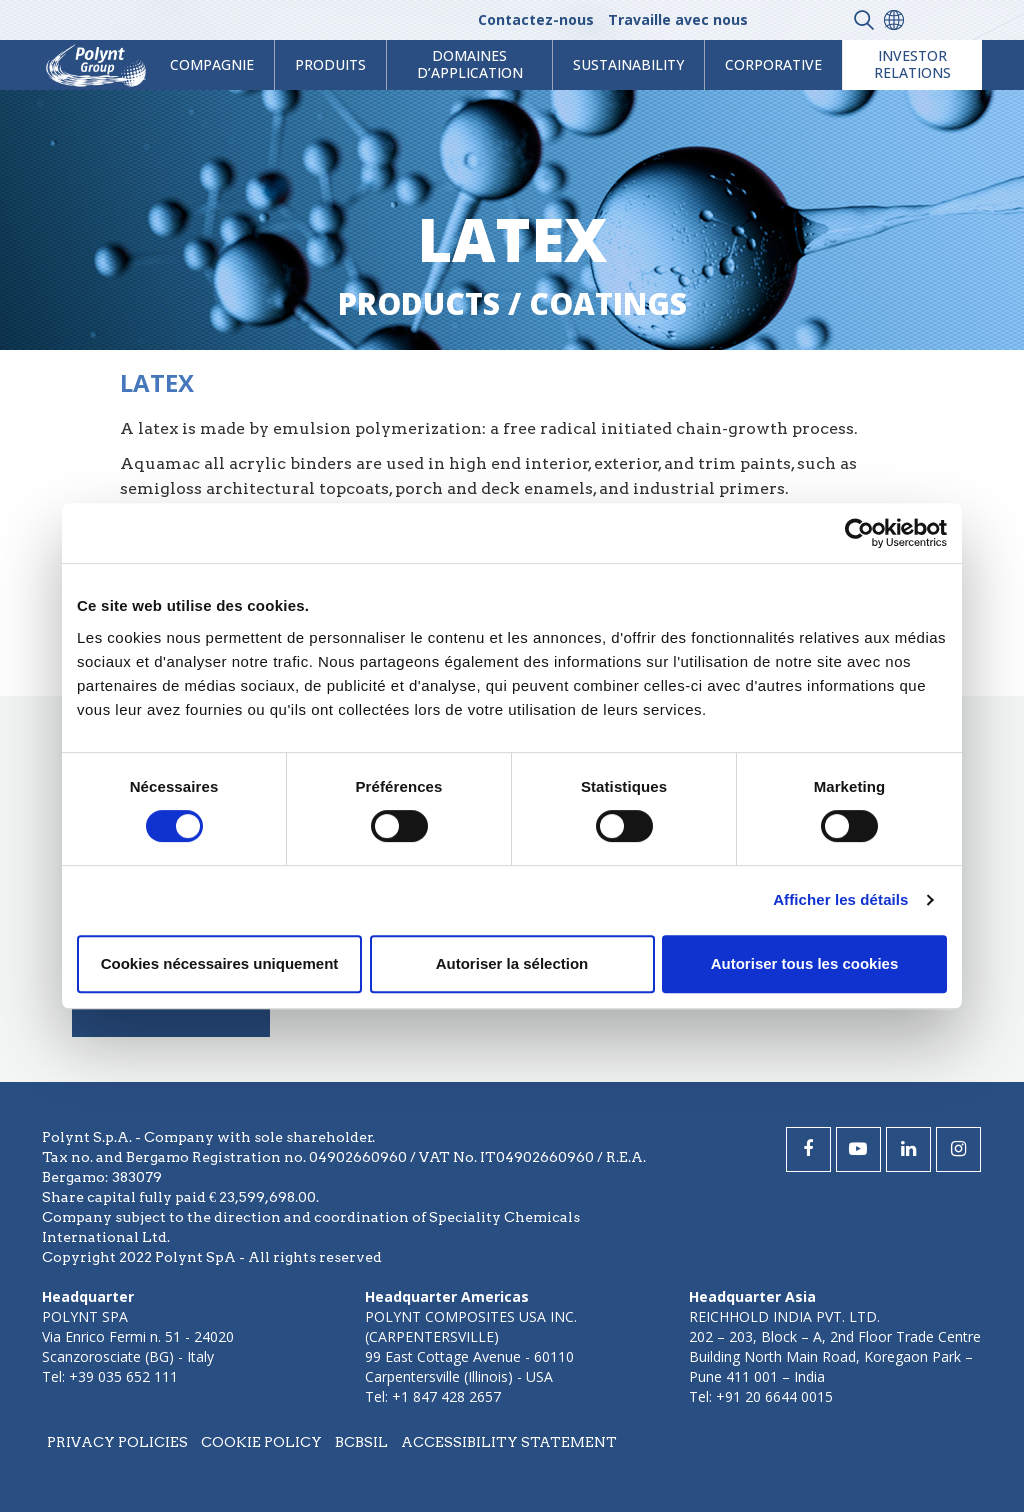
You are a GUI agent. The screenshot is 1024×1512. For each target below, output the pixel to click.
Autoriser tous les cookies (805, 963)
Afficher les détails (840, 899)
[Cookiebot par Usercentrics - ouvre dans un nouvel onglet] (859, 533)
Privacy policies (117, 1442)
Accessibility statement (509, 1442)
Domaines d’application (470, 64)
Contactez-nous (536, 19)
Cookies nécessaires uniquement (220, 963)
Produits (330, 64)
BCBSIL (361, 1442)
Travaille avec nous (678, 19)
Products (419, 303)
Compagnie (212, 64)
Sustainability (628, 64)
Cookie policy (261, 1442)
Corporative (773, 64)
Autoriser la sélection (512, 963)
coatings (608, 303)
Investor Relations (912, 64)
